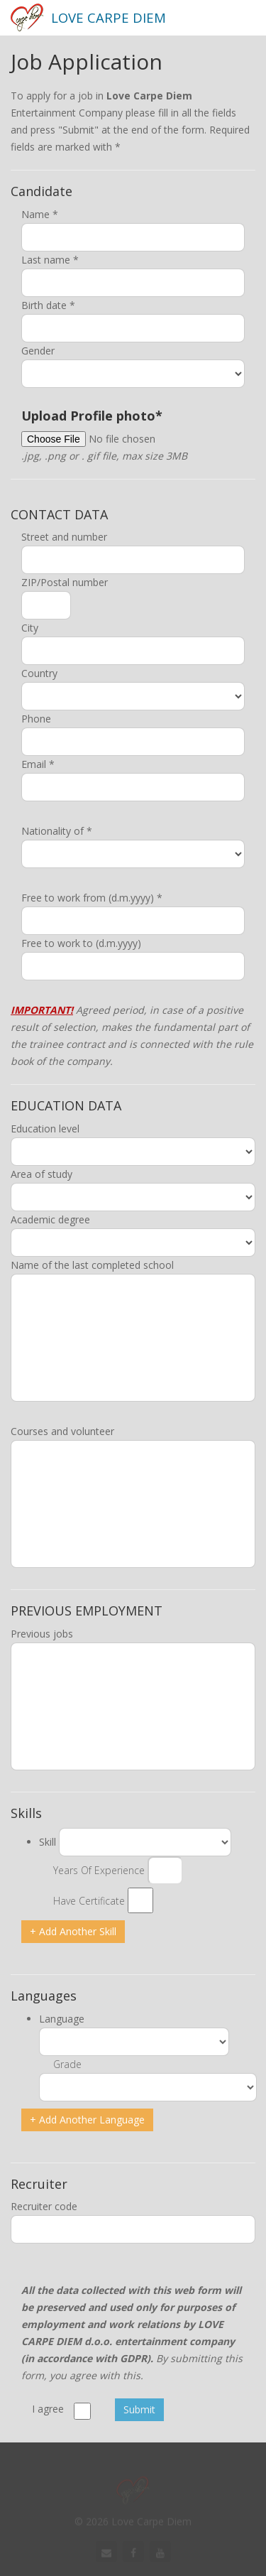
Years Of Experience (99, 1870)
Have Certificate (89, 1900)
